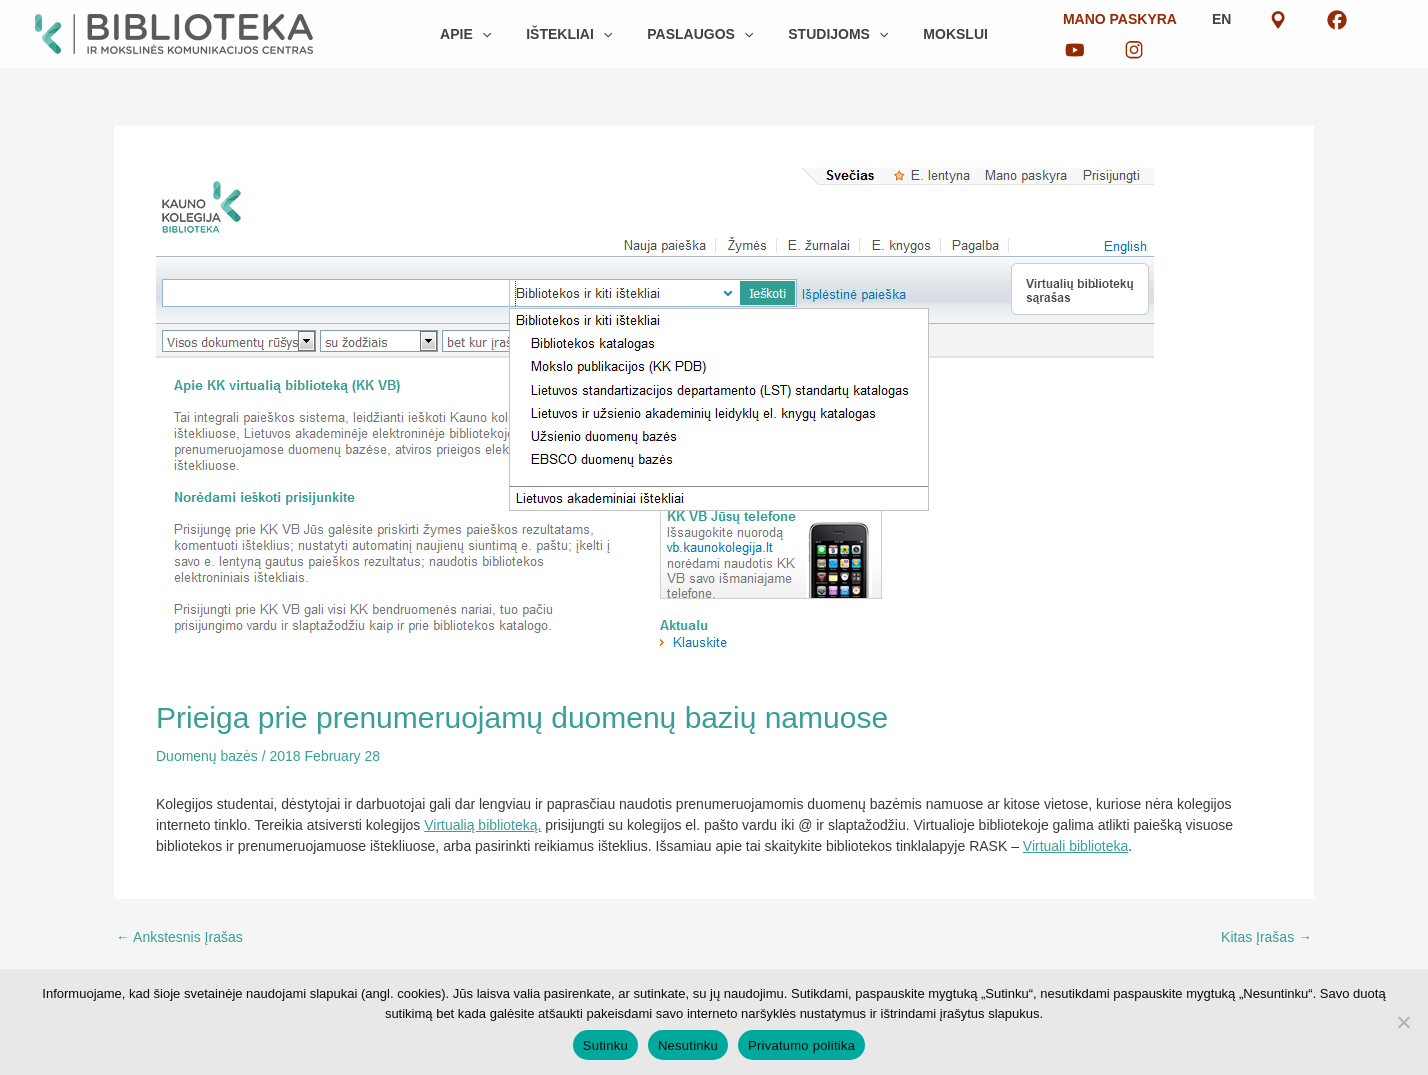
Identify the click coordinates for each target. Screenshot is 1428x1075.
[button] (495, 34)
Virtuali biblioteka (1076, 846)
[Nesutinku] (1403, 1022)
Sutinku (605, 1045)
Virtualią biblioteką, (482, 825)
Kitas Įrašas (1266, 937)
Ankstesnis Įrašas (179, 937)
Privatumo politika (801, 1045)
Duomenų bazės (207, 756)
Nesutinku (688, 1045)
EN (1197, 34)
